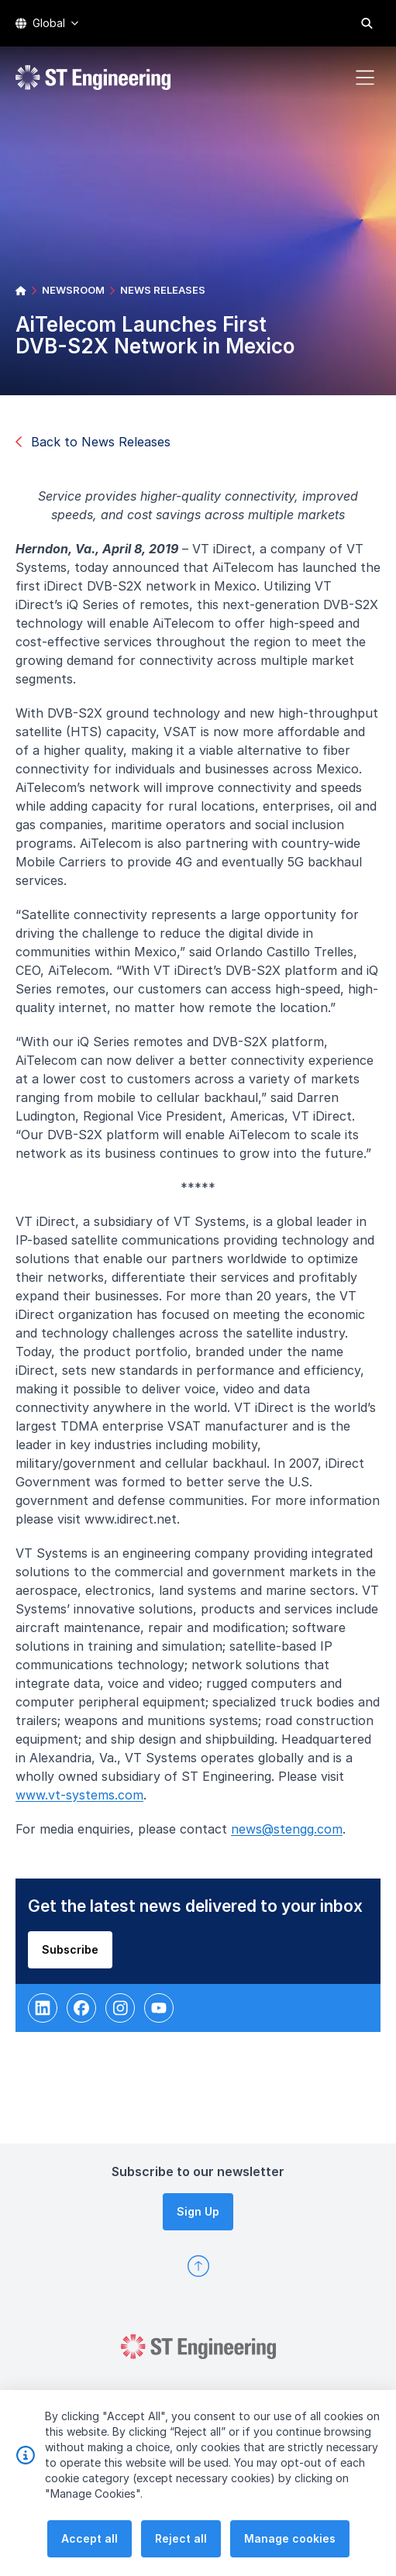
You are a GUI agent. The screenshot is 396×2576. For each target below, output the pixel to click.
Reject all (181, 2538)
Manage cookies (290, 2538)
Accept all (89, 2538)
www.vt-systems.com (84, 1799)
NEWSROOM (73, 290)
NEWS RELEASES (162, 290)
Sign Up (198, 2211)
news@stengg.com (291, 1833)
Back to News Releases (92, 441)
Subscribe (74, 1953)
